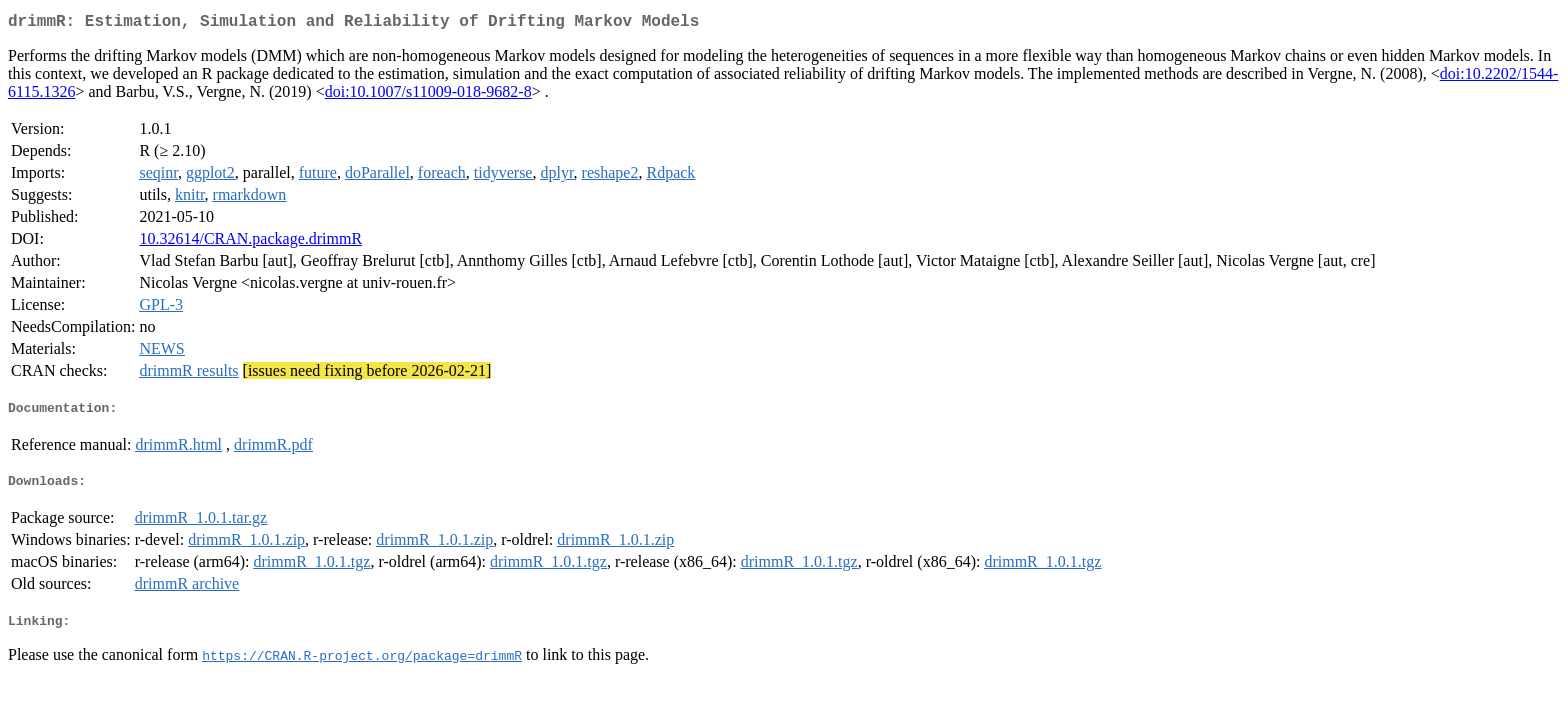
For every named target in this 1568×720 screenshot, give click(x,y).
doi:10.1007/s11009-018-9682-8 (428, 95)
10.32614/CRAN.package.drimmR (250, 242)
